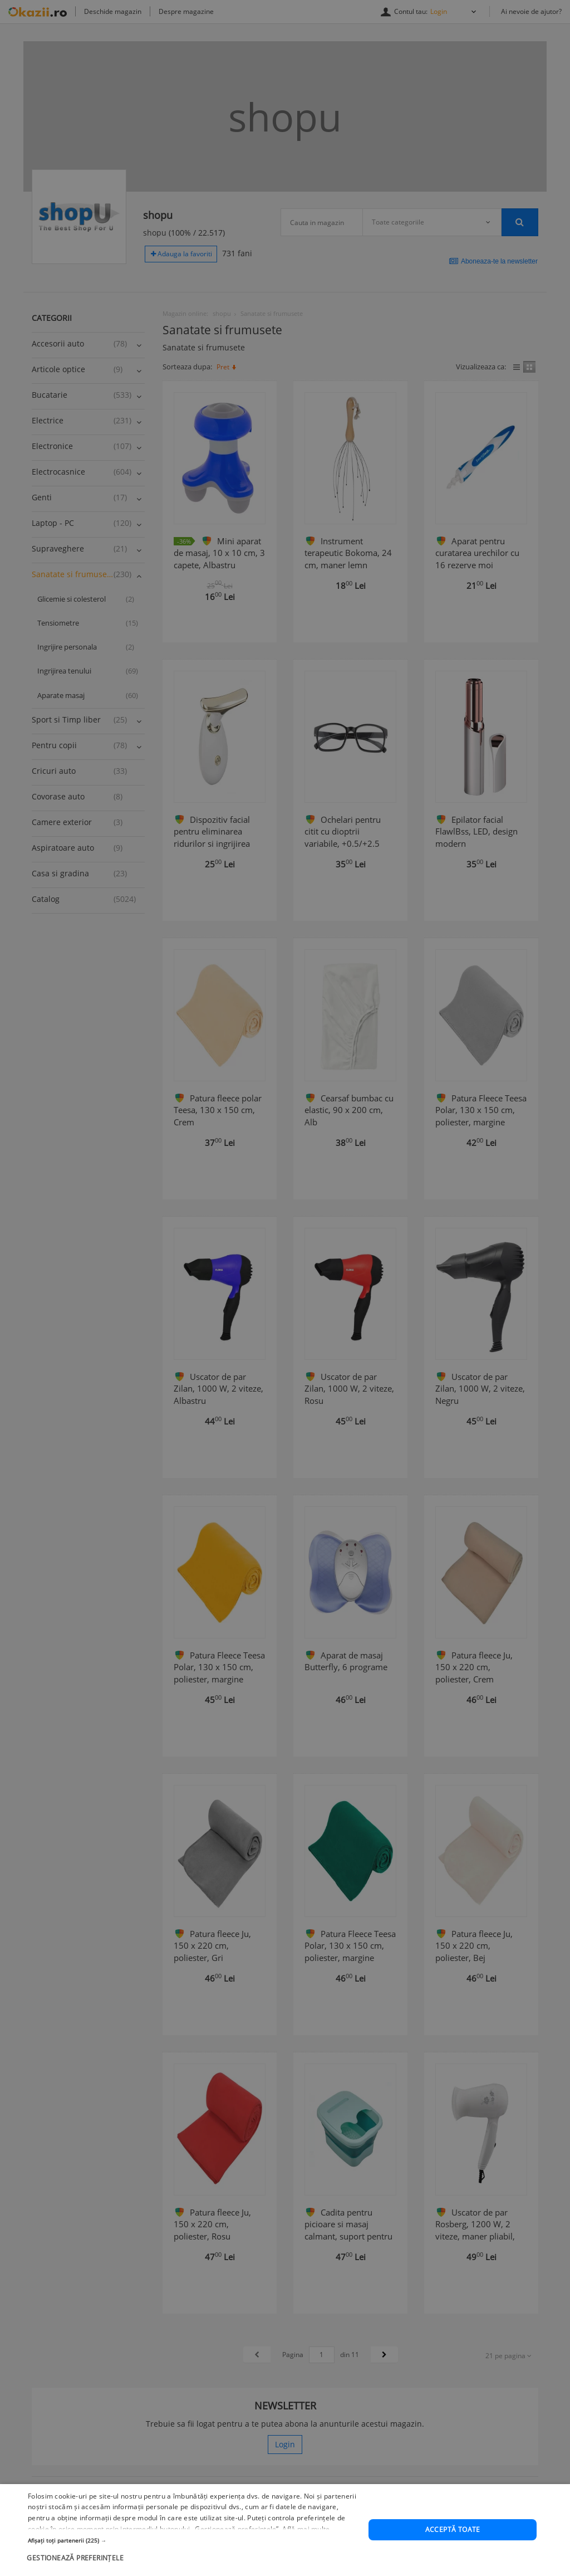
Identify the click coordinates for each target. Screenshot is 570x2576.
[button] (193, 2562)
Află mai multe (306, 2551)
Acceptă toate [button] (452, 2552)
